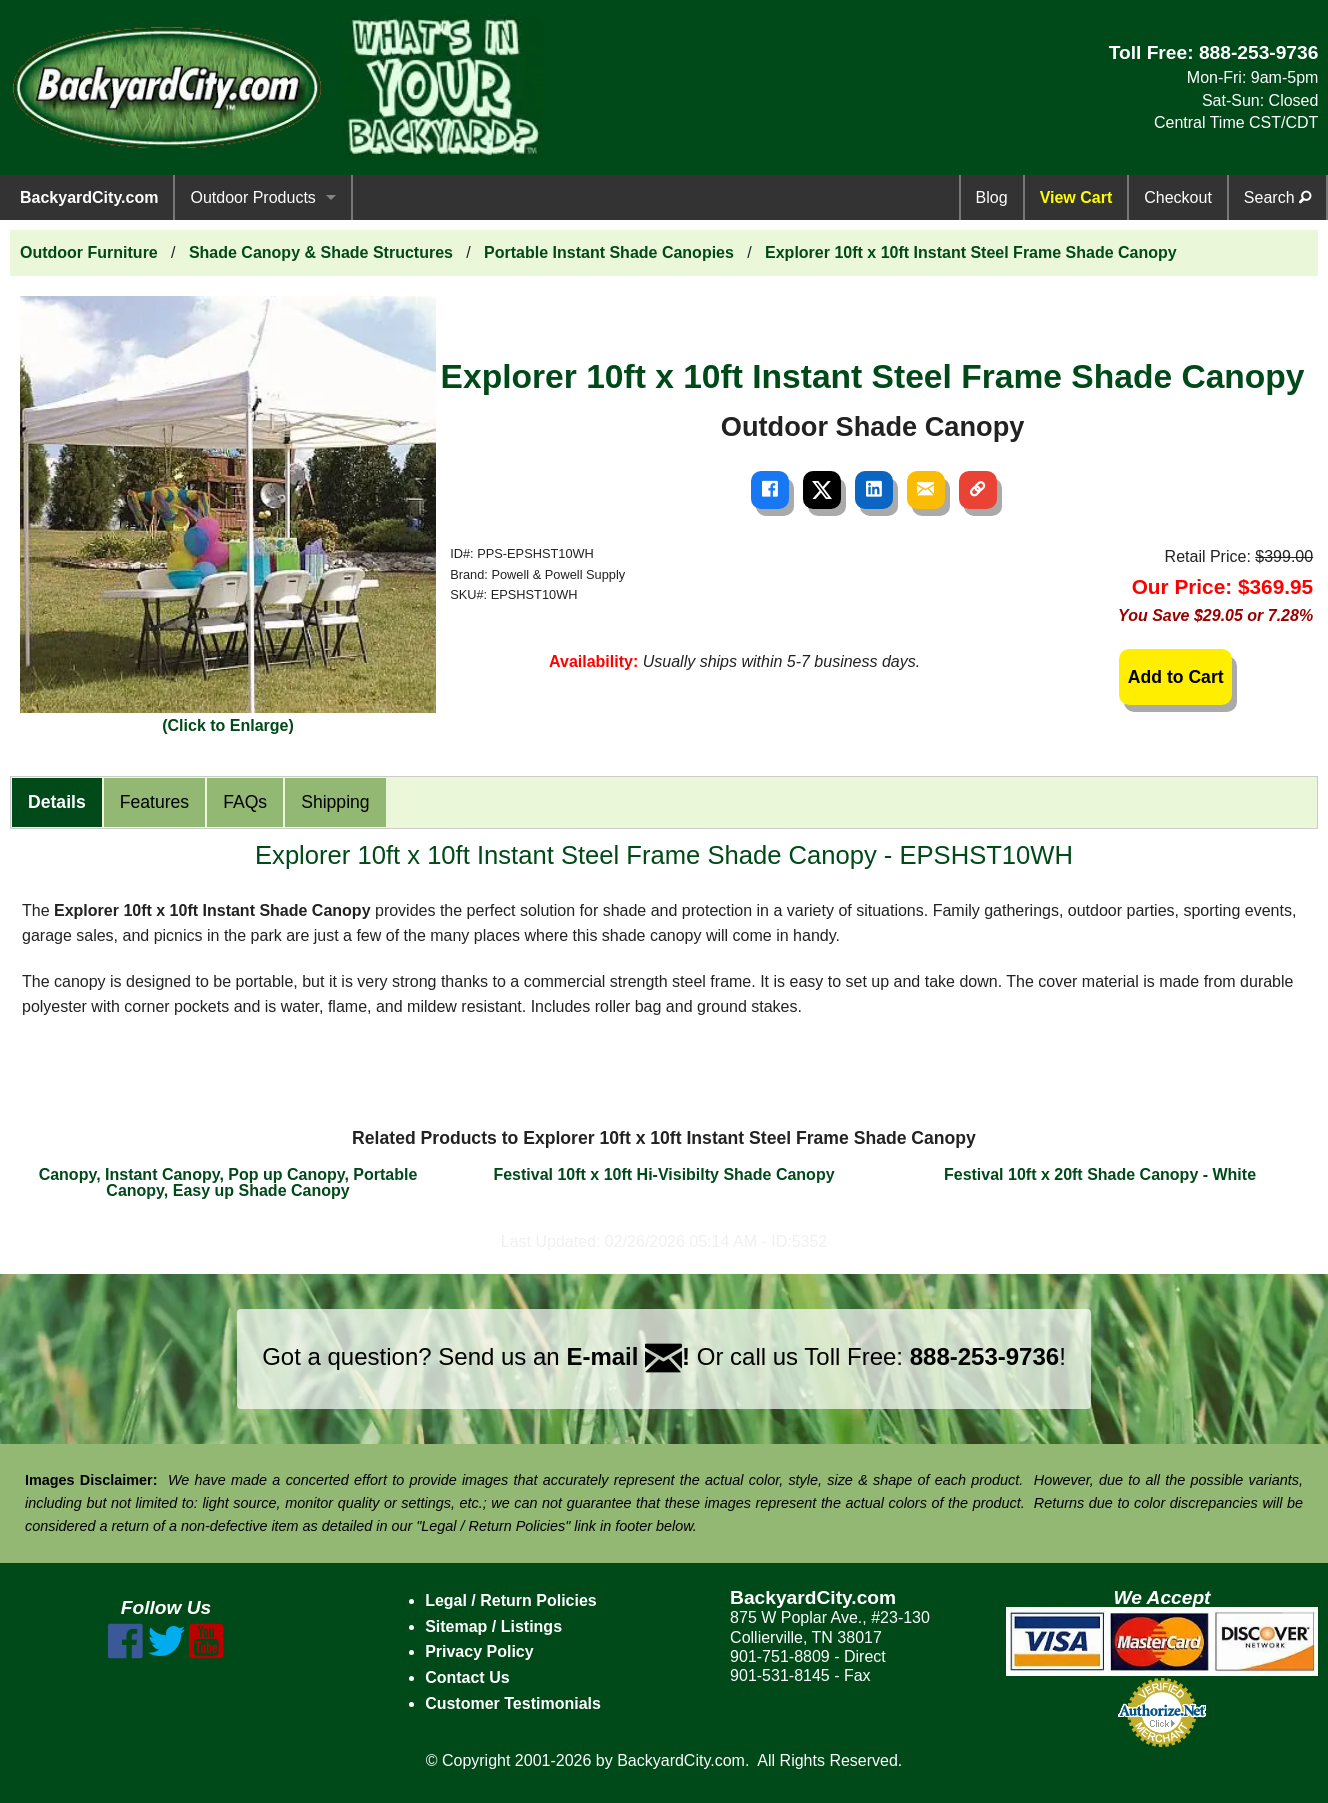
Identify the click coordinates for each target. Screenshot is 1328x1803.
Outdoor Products (252, 197)
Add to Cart (1176, 677)
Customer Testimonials (513, 1703)
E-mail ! (628, 1356)
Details (57, 802)
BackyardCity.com (89, 197)
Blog (992, 197)
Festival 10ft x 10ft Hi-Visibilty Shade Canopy (663, 1174)
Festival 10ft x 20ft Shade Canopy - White (1100, 1174)
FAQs (245, 802)
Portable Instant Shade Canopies (609, 252)
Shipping (335, 802)
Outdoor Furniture (89, 252)
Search (1277, 197)
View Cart (1076, 197)
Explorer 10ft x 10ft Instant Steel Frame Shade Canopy (971, 252)
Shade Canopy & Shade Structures (321, 252)
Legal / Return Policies (511, 1600)
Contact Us (467, 1677)
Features (154, 802)
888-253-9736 (1259, 52)
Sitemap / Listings (493, 1626)
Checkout (1178, 197)
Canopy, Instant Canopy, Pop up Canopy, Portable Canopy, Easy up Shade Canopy (228, 1182)
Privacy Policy (479, 1651)
